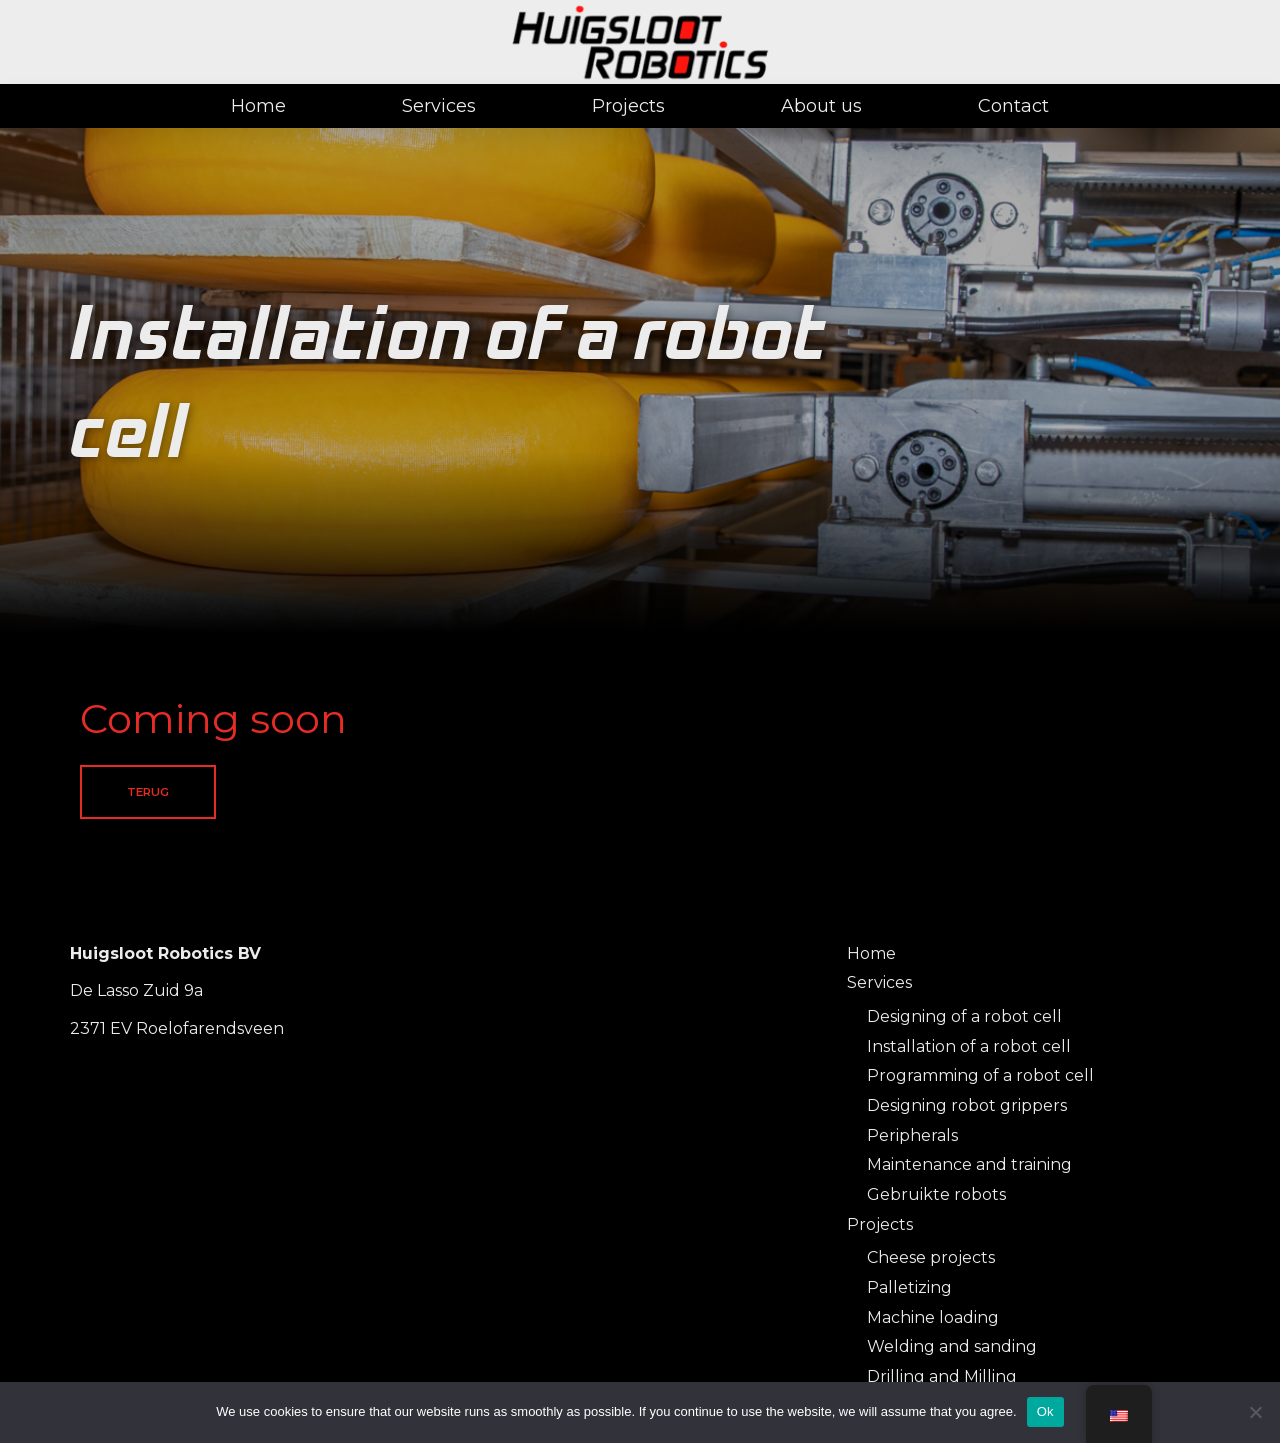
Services (439, 106)
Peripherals (912, 1135)
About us (821, 106)
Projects (628, 106)
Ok (1045, 1411)
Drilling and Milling (942, 1377)
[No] (1255, 1412)
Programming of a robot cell (980, 1076)
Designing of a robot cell (964, 1016)
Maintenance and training (969, 1165)
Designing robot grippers (967, 1106)
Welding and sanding (952, 1347)
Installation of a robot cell (969, 1046)
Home (258, 106)
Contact (1013, 106)
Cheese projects (931, 1258)
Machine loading (933, 1317)
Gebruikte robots (936, 1195)
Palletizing (909, 1288)
